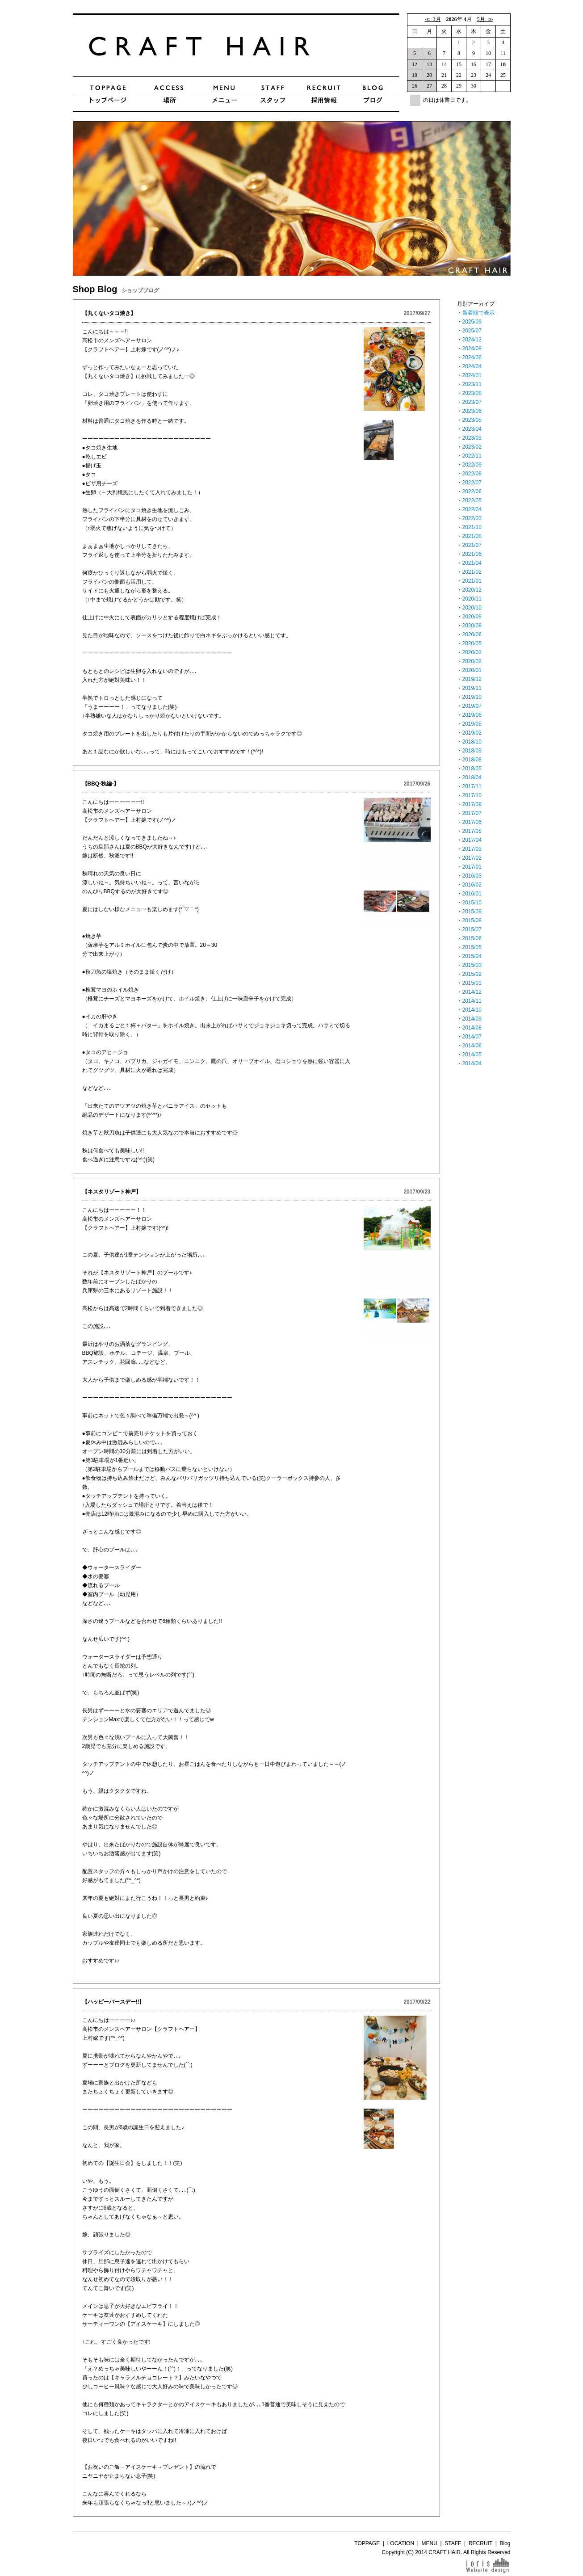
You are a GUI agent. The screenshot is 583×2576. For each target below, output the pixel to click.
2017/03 (472, 849)
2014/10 (472, 1010)
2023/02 (472, 447)
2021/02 (472, 572)
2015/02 (472, 974)
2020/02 (472, 661)
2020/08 (472, 625)
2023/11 (472, 384)
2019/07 (472, 706)
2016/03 (472, 876)
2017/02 (472, 858)
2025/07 (472, 331)
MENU (429, 2543)
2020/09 (472, 617)
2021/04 (472, 563)
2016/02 (472, 885)
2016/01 (472, 894)
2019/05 (472, 724)
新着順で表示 (478, 313)
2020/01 (472, 670)
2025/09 (472, 322)
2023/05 (472, 420)
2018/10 (472, 742)
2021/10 (472, 527)
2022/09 (472, 465)
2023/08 (472, 393)
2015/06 (472, 938)
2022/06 (472, 491)
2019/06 (472, 715)
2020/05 (472, 643)
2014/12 (472, 992)
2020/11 (472, 599)
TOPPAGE (367, 2543)
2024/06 (472, 357)
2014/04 (472, 1063)
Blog (504, 2543)
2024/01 (472, 375)
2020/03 (472, 652)
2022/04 (472, 509)
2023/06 (472, 411)
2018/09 (472, 751)
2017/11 (472, 786)
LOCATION (400, 2543)
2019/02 (472, 733)
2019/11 (472, 688)
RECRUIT (480, 2543)
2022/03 (472, 518)
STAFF (453, 2543)
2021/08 (472, 536)
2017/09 (472, 804)
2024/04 (472, 366)
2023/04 (472, 429)
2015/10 (472, 902)
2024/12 (472, 339)
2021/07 (472, 545)
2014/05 (472, 1054)
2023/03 (472, 438)
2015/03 (472, 965)
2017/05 (472, 831)
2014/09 (472, 1019)
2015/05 (472, 947)
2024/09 (472, 348)
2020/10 (472, 608)
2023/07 (472, 402)
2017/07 (472, 813)
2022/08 (472, 474)
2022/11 (472, 456)
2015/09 (472, 911)
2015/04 (472, 956)
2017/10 (472, 795)
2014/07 (472, 1037)
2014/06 (472, 1045)
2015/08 (472, 920)
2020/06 (472, 634)
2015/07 (472, 929)
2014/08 (472, 1028)
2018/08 (472, 759)
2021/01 (472, 581)
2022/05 (472, 500)
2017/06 (472, 822)
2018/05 (472, 768)
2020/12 (472, 590)
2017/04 (472, 840)
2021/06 (472, 554)
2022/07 (472, 482)
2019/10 (472, 697)
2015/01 (472, 983)
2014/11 (472, 1001)
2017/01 (472, 867)
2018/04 (472, 777)
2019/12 (472, 679)
